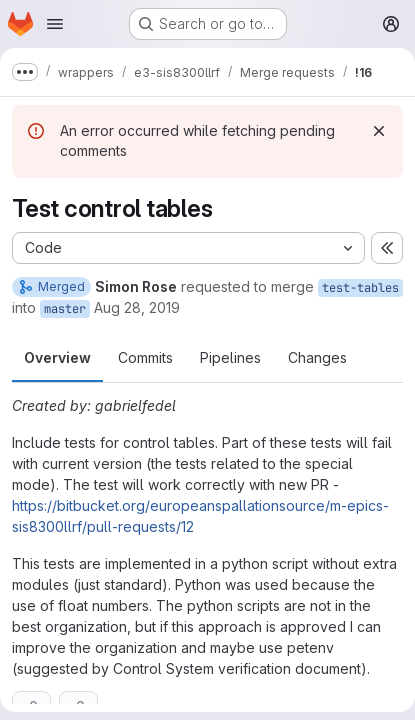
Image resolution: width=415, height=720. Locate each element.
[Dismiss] (379, 131)
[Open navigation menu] (55, 24)
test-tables (360, 288)
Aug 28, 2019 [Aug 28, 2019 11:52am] (137, 307)
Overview (57, 357)
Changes (317, 357)
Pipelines (230, 357)
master (65, 309)
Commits (145, 357)
